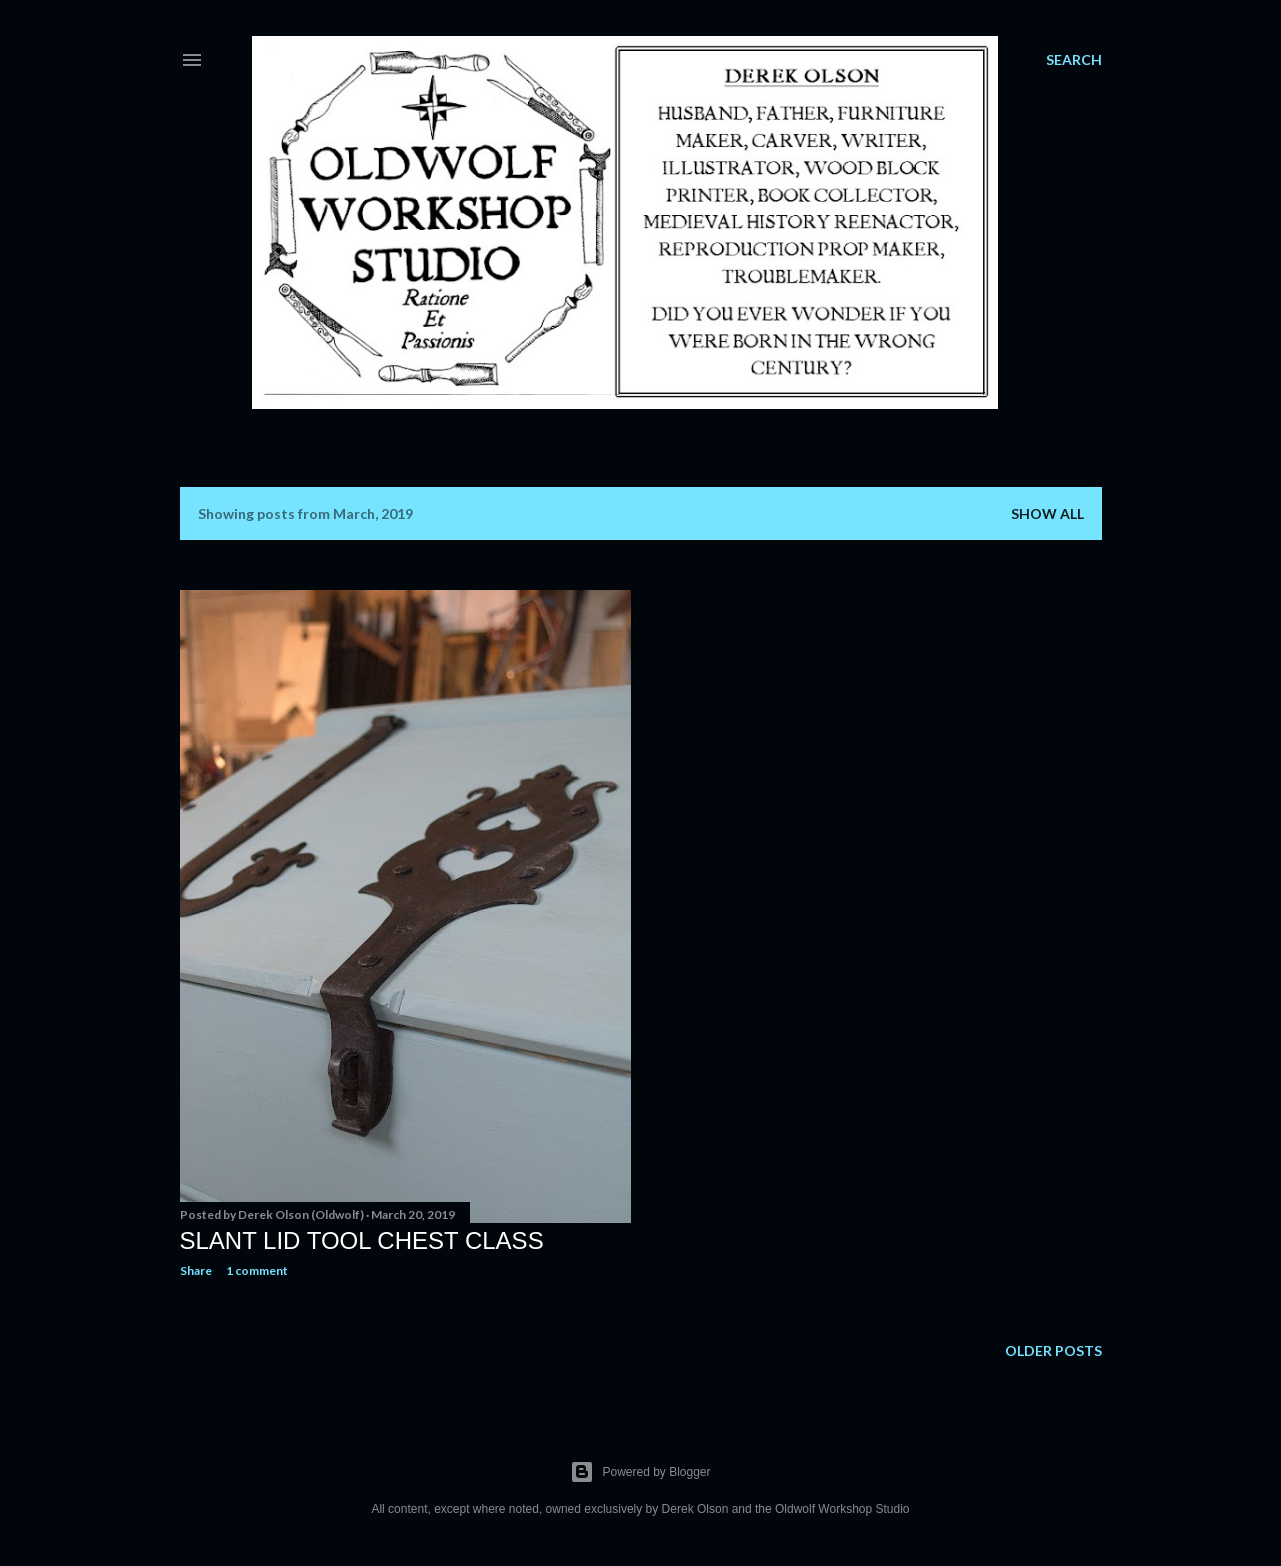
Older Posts (1053, 1350)
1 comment (257, 1270)
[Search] (1074, 60)
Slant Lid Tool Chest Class (362, 1240)
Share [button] (196, 1270)
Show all (1047, 513)
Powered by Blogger (640, 1472)
